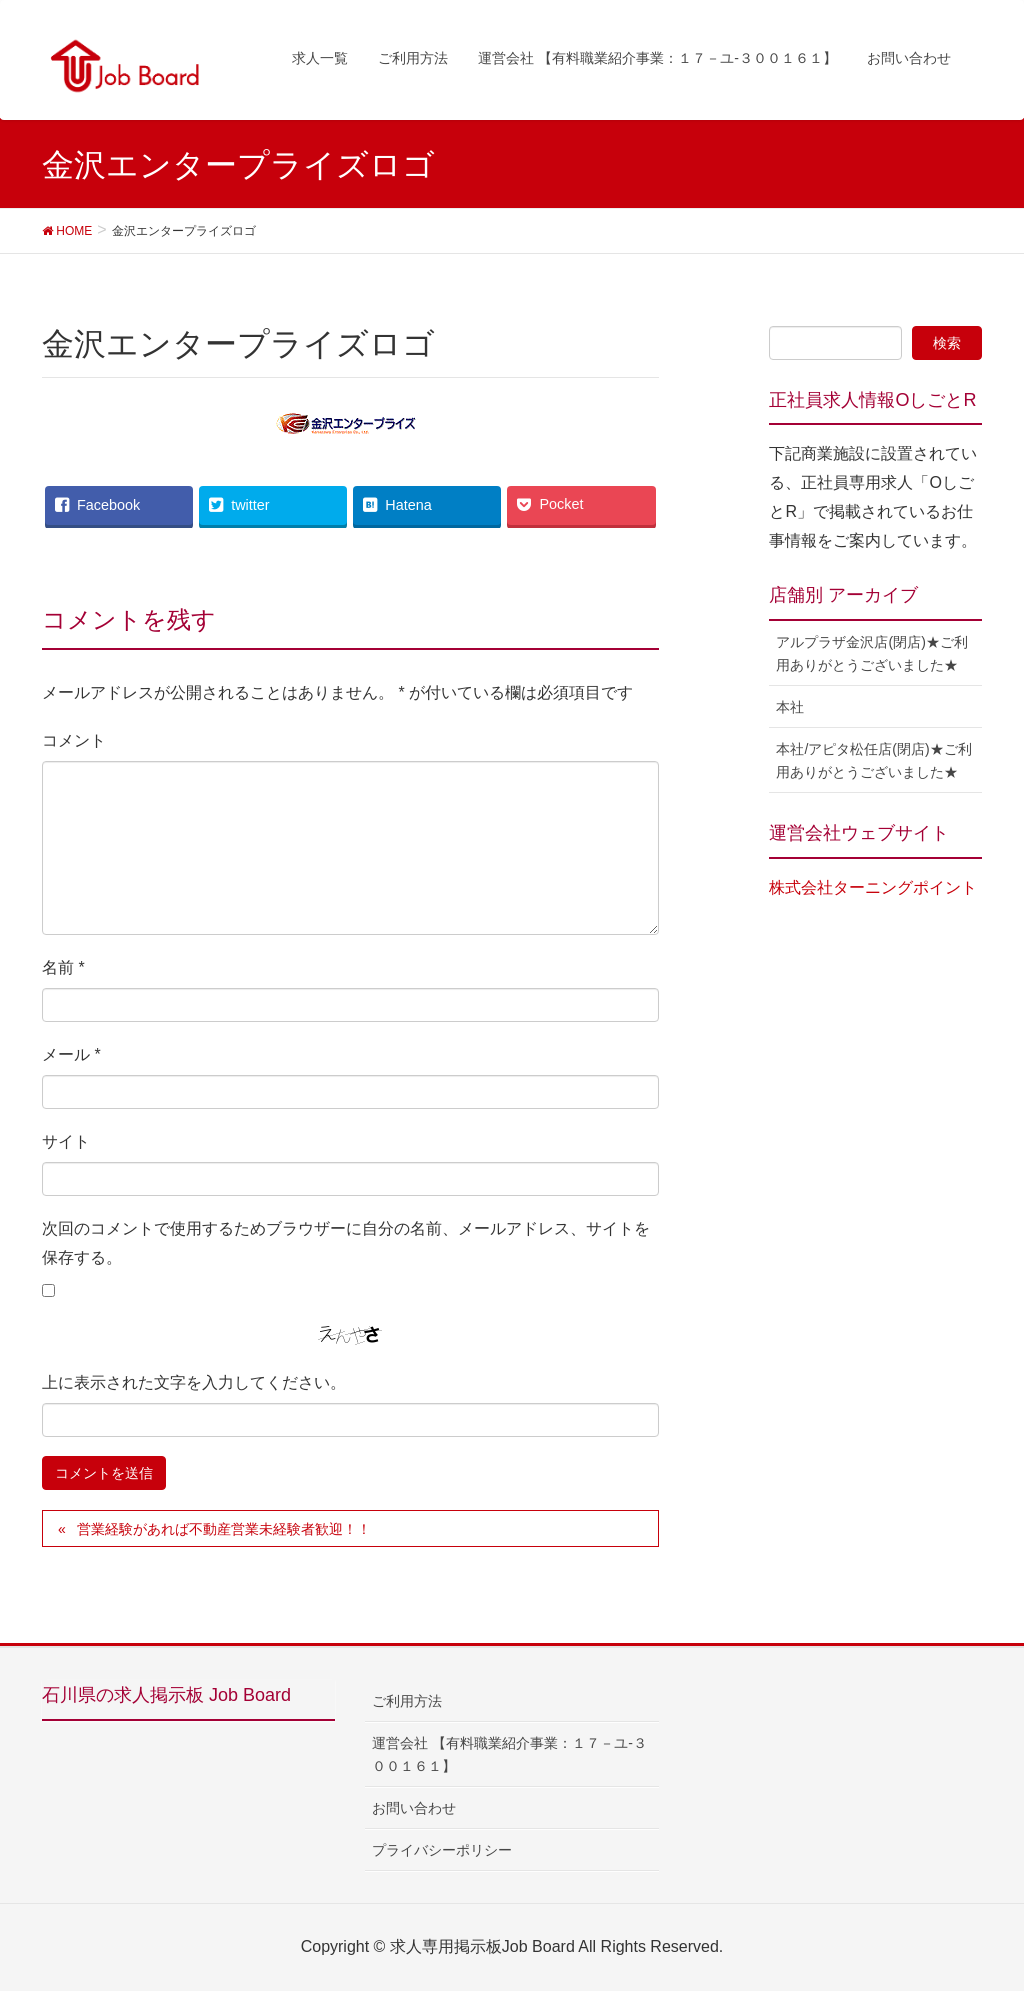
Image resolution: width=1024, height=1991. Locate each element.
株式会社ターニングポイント (873, 887)
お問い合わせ (414, 1808)
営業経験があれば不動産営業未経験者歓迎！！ (224, 1529)
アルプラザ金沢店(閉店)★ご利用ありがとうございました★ (871, 653)
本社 (790, 707)
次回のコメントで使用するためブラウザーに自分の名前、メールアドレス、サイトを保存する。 (346, 1243)
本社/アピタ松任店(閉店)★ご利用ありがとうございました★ (873, 760)
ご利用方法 (407, 1701)
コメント (74, 740)
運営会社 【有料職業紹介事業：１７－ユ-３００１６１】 (509, 1754)
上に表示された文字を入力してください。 (194, 1382)
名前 (63, 967)
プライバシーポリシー (442, 1850)
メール (71, 1054)
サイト (66, 1141)
